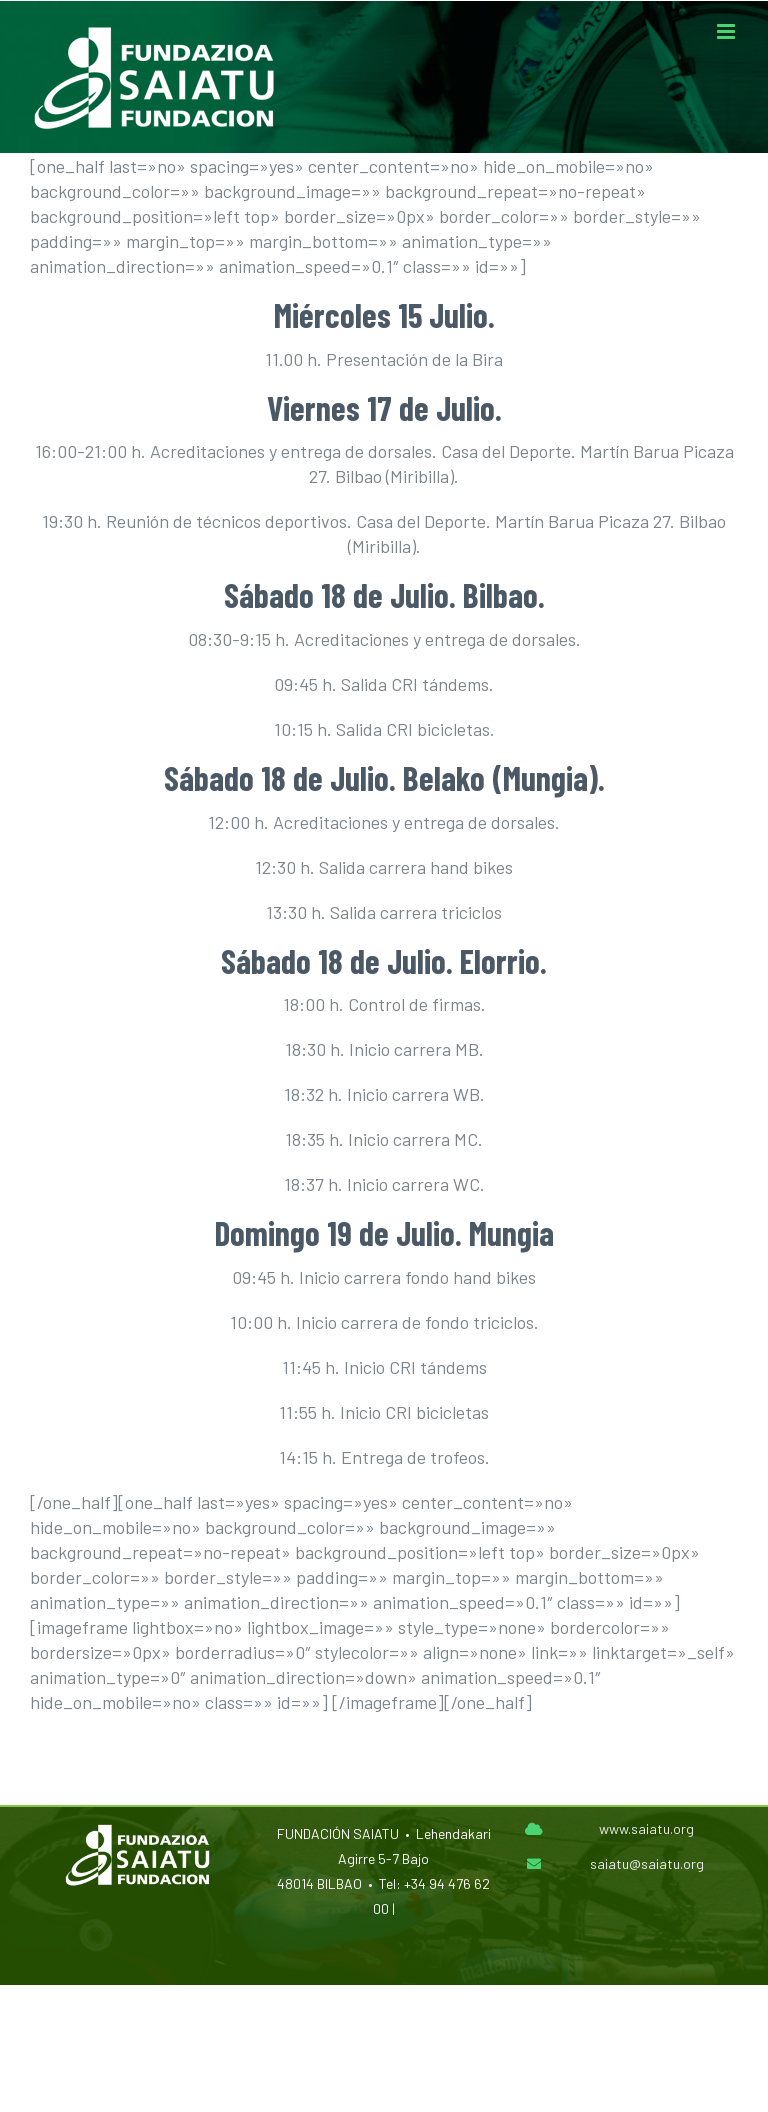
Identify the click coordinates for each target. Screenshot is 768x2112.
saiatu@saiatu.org (647, 1863)
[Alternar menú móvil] (727, 31)
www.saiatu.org (646, 1828)
